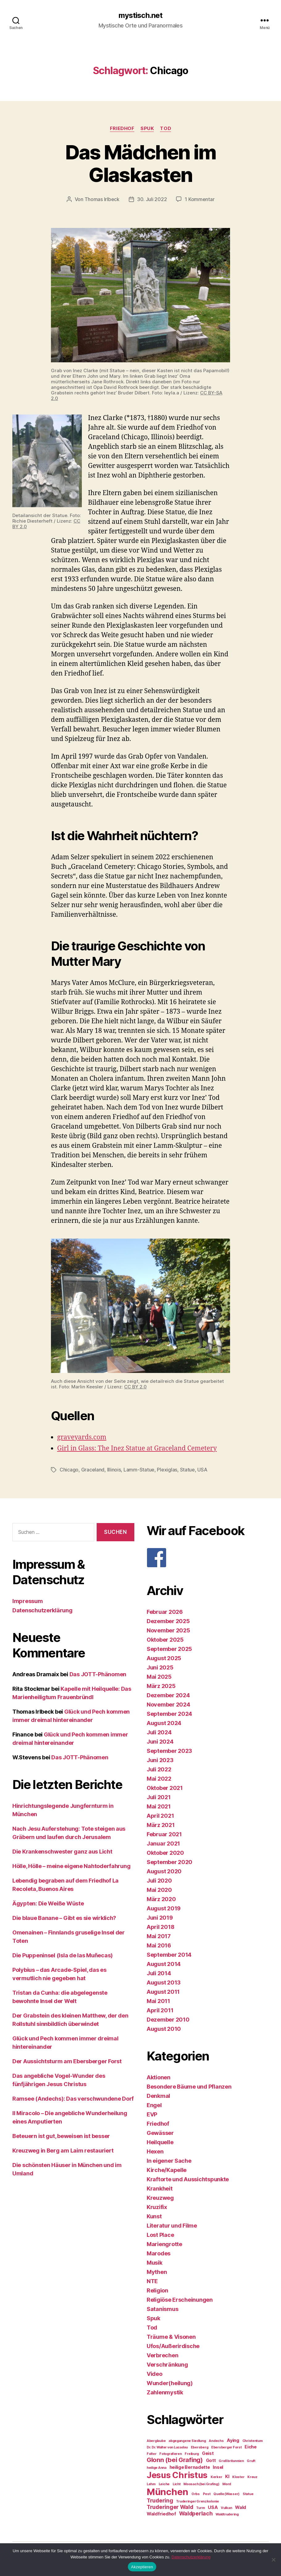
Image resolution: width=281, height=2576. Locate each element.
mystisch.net (140, 15)
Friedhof (122, 128)
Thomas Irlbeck (102, 199)
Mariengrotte (164, 2243)
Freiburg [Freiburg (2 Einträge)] (192, 2453)
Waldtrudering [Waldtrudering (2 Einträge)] (227, 2514)
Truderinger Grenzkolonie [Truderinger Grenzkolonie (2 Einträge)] (197, 2501)
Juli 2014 (159, 1972)
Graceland (93, 1469)
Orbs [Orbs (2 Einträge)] (195, 2493)
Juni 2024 (160, 1741)
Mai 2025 (159, 1676)
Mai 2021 (159, 1806)
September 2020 (169, 1861)
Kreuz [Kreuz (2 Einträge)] (252, 2476)
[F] (208, 1557)
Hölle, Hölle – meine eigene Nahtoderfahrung (71, 1865)
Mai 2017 (159, 1935)
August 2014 (164, 1963)
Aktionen (158, 2076)
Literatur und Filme (172, 2225)
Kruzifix (157, 2206)
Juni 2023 (160, 1759)
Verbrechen (162, 2354)
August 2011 (163, 1991)
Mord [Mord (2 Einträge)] (226, 2483)
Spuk (147, 128)
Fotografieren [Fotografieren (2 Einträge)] (170, 2453)
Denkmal (158, 2095)
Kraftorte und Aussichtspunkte (188, 2178)
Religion (157, 2290)
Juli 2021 (159, 1796)
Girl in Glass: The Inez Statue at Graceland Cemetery (137, 1448)
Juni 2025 (160, 1667)
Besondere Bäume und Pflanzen (189, 2086)
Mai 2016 (159, 1945)
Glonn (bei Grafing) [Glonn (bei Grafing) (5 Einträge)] (175, 2459)
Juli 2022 (159, 1769)
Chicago (69, 1469)
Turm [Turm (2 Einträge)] (200, 2507)
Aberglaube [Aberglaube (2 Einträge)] (156, 2440)
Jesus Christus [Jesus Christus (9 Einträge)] (177, 2474)
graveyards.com (81, 1437)
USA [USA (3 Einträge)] (213, 2506)
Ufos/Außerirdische (173, 2345)
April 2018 (160, 1926)
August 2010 (164, 2028)
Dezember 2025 (168, 1620)
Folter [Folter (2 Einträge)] (151, 2453)
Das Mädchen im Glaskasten (140, 163)
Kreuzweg (160, 2197)
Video (154, 2373)
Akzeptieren (142, 2567)
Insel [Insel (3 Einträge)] (218, 2466)
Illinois (114, 1469)
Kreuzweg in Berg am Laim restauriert (62, 2150)
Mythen (157, 2271)
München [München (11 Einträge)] (167, 2491)
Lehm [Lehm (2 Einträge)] (151, 2483)
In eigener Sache (169, 2160)
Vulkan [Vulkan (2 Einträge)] (226, 2507)
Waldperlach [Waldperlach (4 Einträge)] (196, 2513)
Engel (154, 2104)
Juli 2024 (159, 1731)
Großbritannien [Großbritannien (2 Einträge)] (231, 2460)
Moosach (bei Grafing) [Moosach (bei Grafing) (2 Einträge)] (201, 2483)
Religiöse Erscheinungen (180, 2299)
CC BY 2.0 (135, 1386)
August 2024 (164, 1722)
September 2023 (169, 1750)
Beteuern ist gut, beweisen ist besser (61, 2135)
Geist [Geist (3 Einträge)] (208, 2452)
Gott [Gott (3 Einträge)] (211, 2459)
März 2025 (161, 1685)
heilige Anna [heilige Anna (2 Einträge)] (156, 2467)
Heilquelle (160, 2141)
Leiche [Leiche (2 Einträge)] (164, 2483)
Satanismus (162, 2308)
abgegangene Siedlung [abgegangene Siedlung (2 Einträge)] (187, 2440)
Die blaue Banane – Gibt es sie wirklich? (64, 1917)
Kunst (154, 2215)
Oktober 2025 (165, 1639)
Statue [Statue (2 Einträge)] (248, 2493)
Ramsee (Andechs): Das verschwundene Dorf (73, 2098)
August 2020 (164, 1870)
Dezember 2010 (168, 2019)
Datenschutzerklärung (42, 1609)
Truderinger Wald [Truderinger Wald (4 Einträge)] (170, 2506)
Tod (165, 128)
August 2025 (164, 1657)
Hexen (155, 2151)
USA (202, 1469)
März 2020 (161, 1898)
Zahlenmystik (165, 2392)
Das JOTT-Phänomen (97, 1673)
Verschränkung (167, 2364)
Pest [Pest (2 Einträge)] (207, 2493)
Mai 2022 (159, 1778)
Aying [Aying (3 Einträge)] (233, 2439)
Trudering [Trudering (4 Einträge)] (160, 2500)
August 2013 (164, 1982)
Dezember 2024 (168, 1694)
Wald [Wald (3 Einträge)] (240, 2506)
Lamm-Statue (139, 1469)
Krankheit (160, 2188)
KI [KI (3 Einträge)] (227, 2475)
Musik (154, 2262)
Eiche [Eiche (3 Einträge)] (251, 2446)
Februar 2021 (164, 1833)
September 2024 (169, 1713)
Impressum (27, 1600)
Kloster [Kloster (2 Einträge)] (238, 2476)
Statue (187, 1469)
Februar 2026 (165, 1611)
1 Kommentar (199, 199)
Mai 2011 (158, 2000)
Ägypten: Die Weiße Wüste (48, 1903)
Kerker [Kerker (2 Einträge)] (216, 2476)
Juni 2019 (160, 1917)
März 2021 (161, 1824)
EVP (152, 2114)
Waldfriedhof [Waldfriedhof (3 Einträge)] (161, 2513)
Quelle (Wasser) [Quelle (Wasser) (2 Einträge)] (226, 2493)
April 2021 (160, 1815)
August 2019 (164, 1908)
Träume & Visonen (171, 2336)
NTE (152, 2280)
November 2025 (168, 1630)
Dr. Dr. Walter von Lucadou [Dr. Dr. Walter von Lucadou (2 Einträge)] (167, 2447)
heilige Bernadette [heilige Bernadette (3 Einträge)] (190, 2466)
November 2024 (168, 1704)
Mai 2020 (159, 1889)
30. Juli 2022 (152, 199)
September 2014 (169, 1954)
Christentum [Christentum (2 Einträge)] (252, 2440)
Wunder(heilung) (170, 2382)
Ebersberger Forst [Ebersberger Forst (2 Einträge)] (226, 2447)
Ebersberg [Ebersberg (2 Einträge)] (199, 2447)
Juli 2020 (159, 1880)
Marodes (158, 2253)
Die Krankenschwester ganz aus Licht (62, 1851)
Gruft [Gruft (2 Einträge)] (251, 2460)
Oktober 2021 (165, 1787)
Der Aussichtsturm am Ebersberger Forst (67, 2060)
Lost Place (160, 2234)
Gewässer (160, 2132)
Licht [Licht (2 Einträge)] (177, 2483)
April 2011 (160, 2009)
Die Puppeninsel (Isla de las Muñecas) (62, 1954)
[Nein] (273, 2560)
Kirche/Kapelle (167, 2169)
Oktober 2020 (165, 1852)
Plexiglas (167, 1469)
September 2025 (169, 1648)
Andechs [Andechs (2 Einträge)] (216, 2440)
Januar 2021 (163, 1843)
